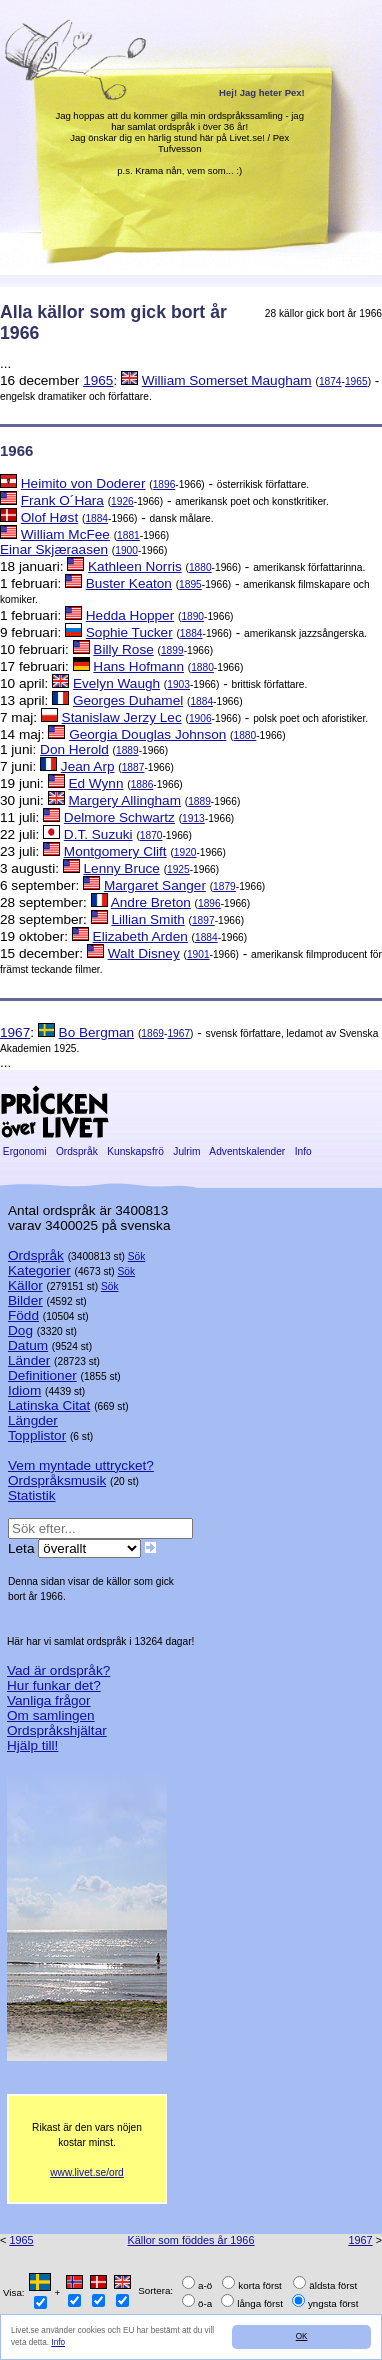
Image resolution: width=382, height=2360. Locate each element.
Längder (33, 1420)
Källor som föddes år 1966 (191, 2240)
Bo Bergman (97, 1032)
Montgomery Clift (115, 851)
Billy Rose (123, 649)
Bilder (25, 1300)
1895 (190, 584)
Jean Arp (88, 766)
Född (23, 1315)
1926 (122, 501)
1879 (224, 886)
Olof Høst (49, 517)
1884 (96, 518)
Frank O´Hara (62, 500)
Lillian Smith (147, 919)
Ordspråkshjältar (57, 1730)
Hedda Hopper (130, 615)
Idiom (24, 1390)
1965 (98, 380)
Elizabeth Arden (140, 936)
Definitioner (42, 1375)
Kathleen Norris (135, 566)
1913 (193, 818)
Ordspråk (77, 1151)
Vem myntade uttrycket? (81, 1465)
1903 (178, 684)
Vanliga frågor (49, 1700)
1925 (178, 869)
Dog (20, 1330)
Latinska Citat (49, 1405)
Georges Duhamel (128, 700)
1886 (142, 784)
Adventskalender (247, 1151)
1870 (151, 835)
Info (58, 2342)
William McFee (65, 534)
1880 (200, 567)
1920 (185, 852)
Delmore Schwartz (119, 817)
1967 (15, 1032)
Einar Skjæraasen (54, 549)
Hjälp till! (32, 1745)
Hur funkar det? (54, 1685)
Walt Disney (144, 953)
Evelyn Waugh (116, 683)
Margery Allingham (124, 800)
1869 (152, 1033)
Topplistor (37, 1435)
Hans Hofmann (138, 666)
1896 (164, 484)
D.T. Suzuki (98, 834)
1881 (128, 535)
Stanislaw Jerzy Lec (122, 717)
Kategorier (39, 1270)
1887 (133, 767)
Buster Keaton (129, 583)
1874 (330, 381)
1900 (126, 550)
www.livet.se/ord (87, 2172)
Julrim (186, 1151)
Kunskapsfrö (135, 1151)
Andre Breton (151, 902)
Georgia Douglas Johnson (147, 734)
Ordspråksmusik (57, 1480)
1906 (200, 718)
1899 (172, 650)
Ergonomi (24, 1151)
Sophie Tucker (129, 632)
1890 (192, 616)
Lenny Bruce (122, 868)
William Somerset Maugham (227, 380)
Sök (137, 1256)
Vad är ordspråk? (58, 1670)
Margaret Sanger (155, 885)
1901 (198, 954)
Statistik (32, 1495)
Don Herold (74, 749)
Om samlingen (51, 1715)
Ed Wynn (95, 783)
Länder (29, 1360)
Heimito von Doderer (83, 483)
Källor (25, 1285)
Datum (28, 1345)
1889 (127, 750)
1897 (203, 920)
